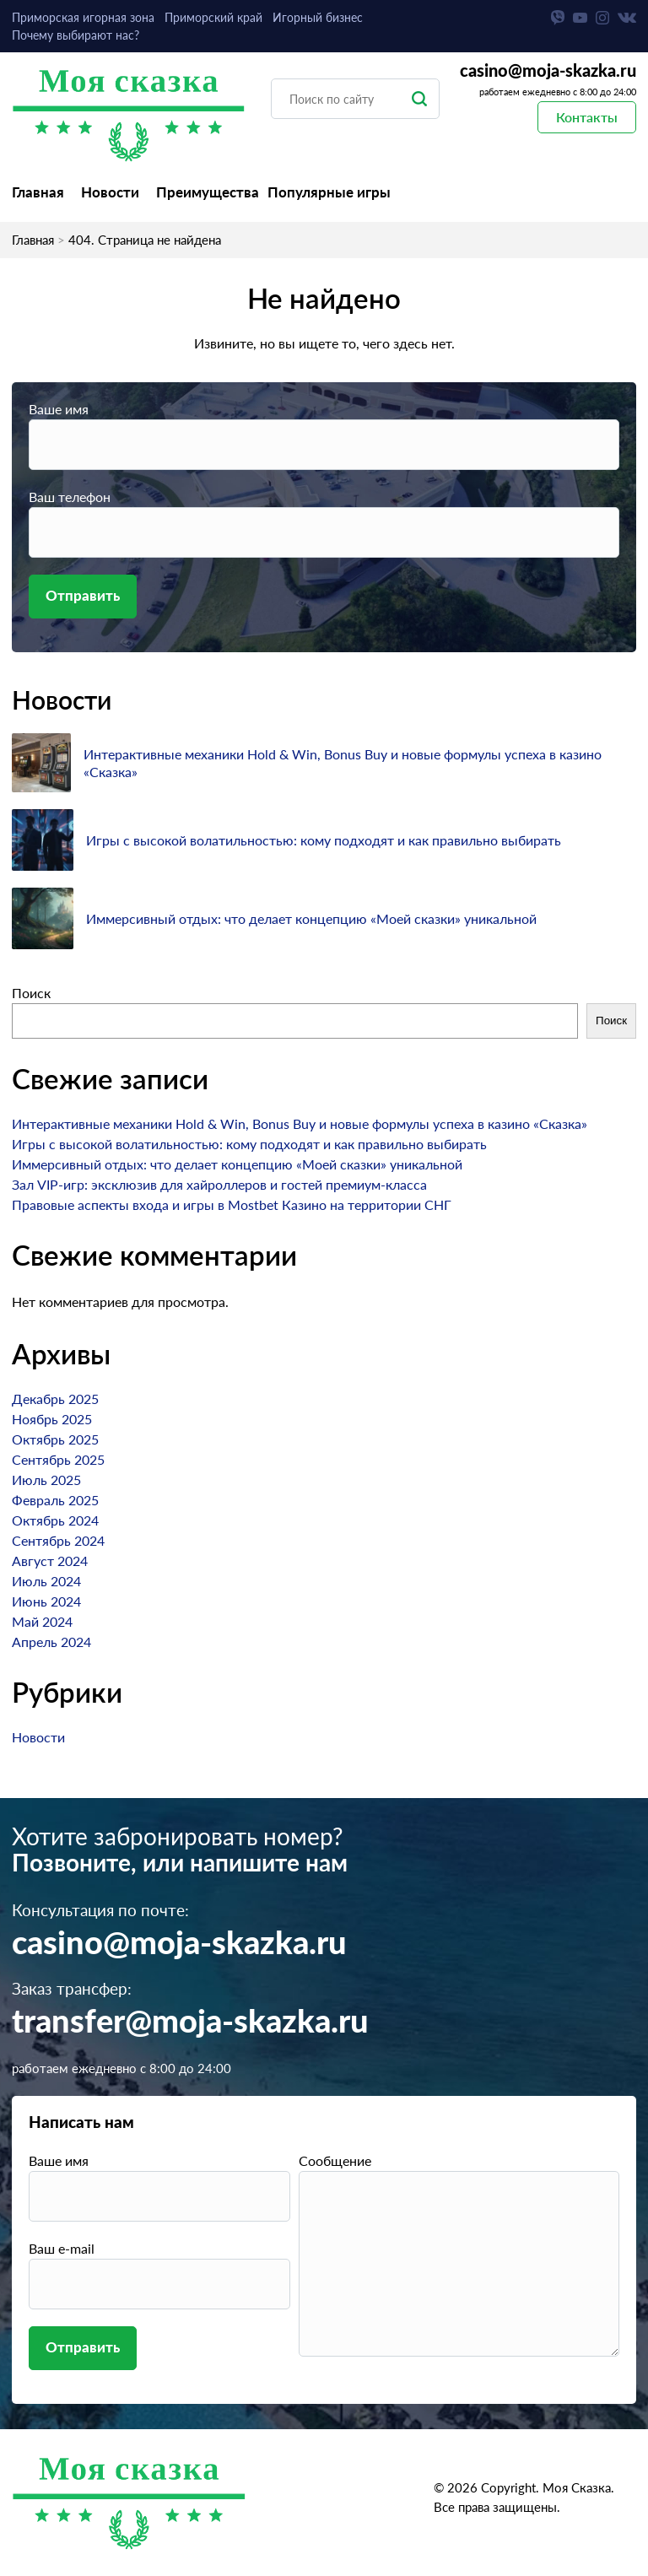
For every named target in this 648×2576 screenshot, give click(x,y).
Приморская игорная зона (83, 17)
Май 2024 (42, 1621)
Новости (110, 192)
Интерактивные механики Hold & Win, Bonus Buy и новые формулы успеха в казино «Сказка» (299, 1123)
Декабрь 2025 (55, 1399)
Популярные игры (329, 192)
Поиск (31, 993)
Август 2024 (50, 1561)
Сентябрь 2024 (58, 1540)
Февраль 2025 (55, 1500)
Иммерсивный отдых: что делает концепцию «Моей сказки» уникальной (311, 918)
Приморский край (213, 17)
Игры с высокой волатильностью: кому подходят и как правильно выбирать (323, 840)
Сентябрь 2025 (58, 1459)
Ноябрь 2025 (52, 1419)
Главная (38, 192)
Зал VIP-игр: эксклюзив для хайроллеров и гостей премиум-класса (219, 1184)
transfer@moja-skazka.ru (190, 2022)
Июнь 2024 (46, 1601)
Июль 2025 (46, 1480)
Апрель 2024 (51, 1642)
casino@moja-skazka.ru (548, 71)
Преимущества (207, 192)
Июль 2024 (46, 1581)
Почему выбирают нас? (75, 35)
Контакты (587, 117)
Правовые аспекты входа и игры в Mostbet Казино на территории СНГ (231, 1204)
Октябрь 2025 (55, 1439)
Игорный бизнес (318, 17)
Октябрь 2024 (55, 1520)
